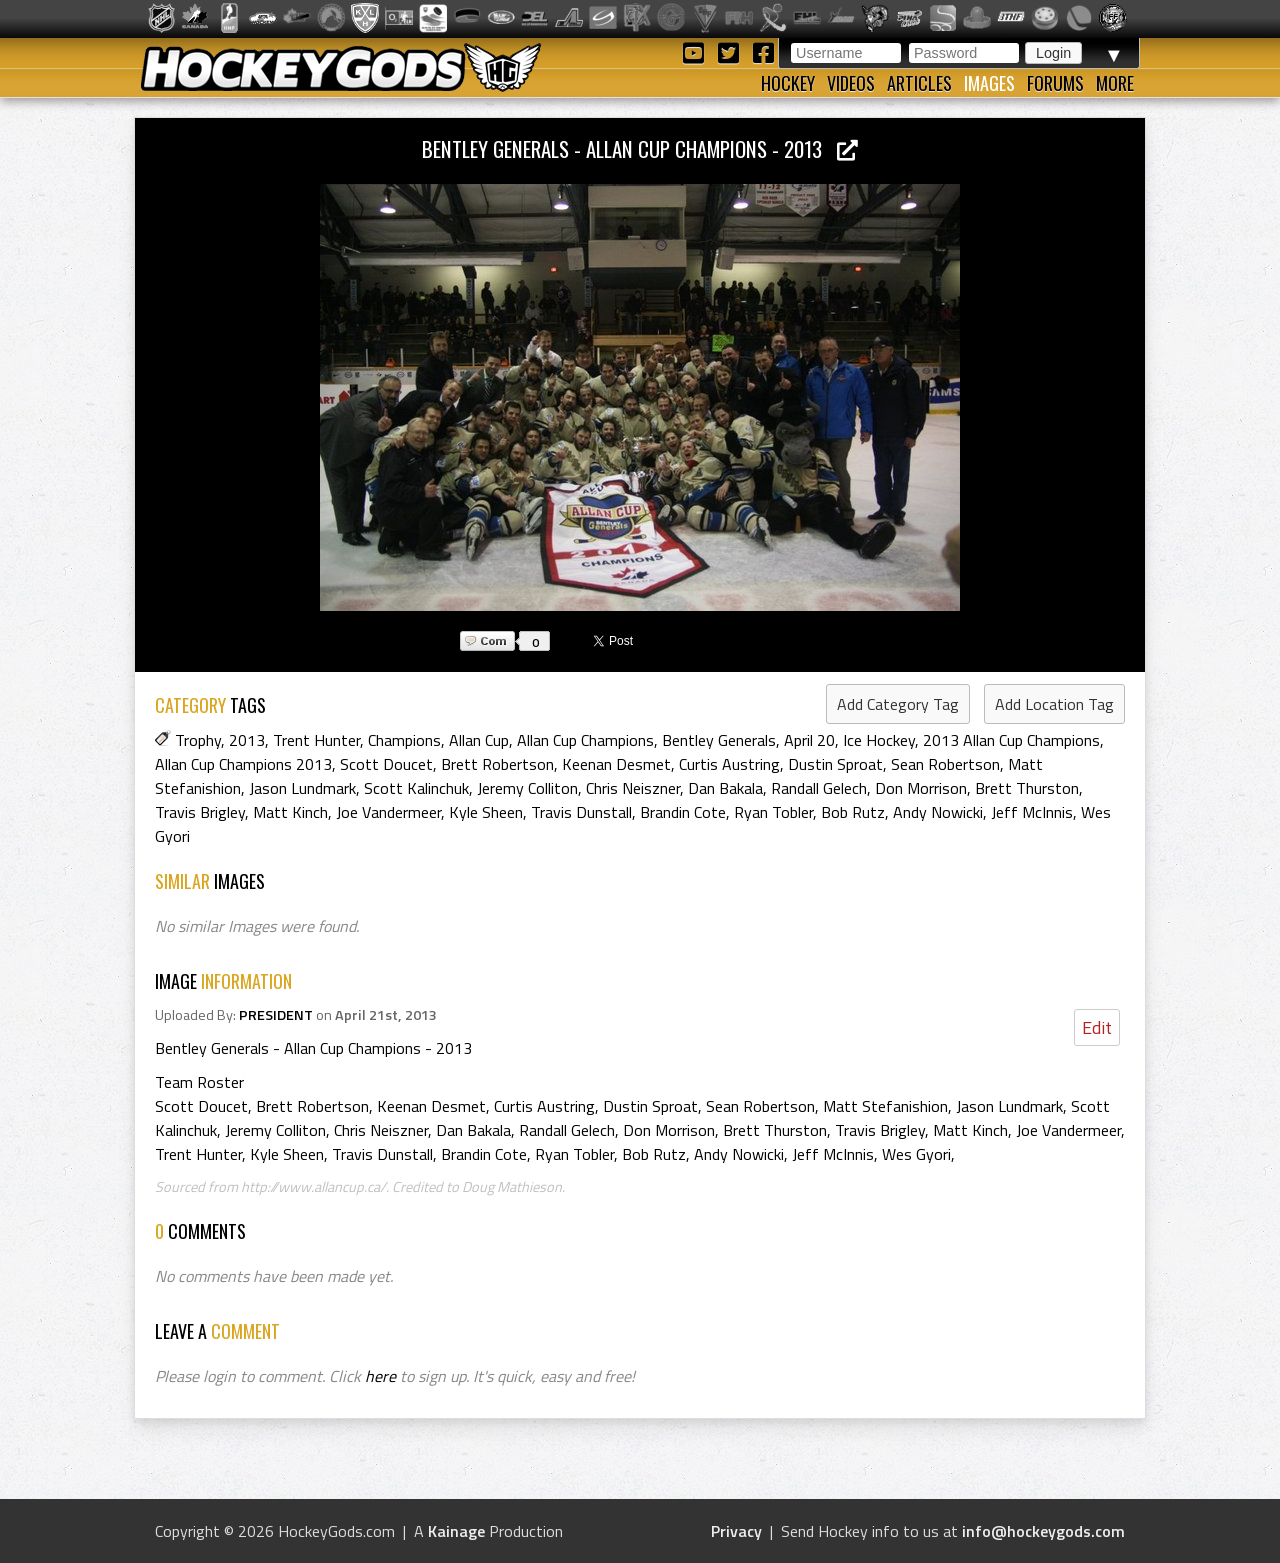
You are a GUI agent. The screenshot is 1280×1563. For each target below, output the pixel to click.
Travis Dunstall (581, 812)
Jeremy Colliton (527, 788)
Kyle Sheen (486, 812)
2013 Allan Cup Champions (1011, 740)
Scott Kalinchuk (416, 788)
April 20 (809, 740)
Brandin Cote (683, 812)
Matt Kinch (290, 812)
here (380, 1376)
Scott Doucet (386, 764)
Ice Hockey (879, 740)
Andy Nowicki (938, 812)
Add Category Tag (898, 704)
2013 (247, 740)
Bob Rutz (853, 812)
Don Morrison (921, 788)
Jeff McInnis (1032, 812)
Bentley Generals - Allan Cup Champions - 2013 (640, 148)
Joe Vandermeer (388, 812)
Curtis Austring (729, 764)
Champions (404, 740)
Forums (1055, 83)
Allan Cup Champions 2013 (243, 764)
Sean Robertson (945, 764)
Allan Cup (479, 740)
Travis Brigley (200, 812)
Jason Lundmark (302, 788)
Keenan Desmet (616, 764)
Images (989, 83)
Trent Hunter (316, 740)
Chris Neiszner (633, 788)
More (1115, 83)
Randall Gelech (819, 788)
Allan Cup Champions (585, 740)
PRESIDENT (276, 1015)
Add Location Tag (1054, 704)
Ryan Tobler (773, 812)
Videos (851, 83)
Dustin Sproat (835, 764)
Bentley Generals (719, 740)
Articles (919, 83)
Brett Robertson (497, 764)
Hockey (788, 83)
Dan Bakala (725, 788)
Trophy (198, 740)
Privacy (736, 1531)
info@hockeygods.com (1043, 1531)
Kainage (456, 1531)
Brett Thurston (1027, 788)
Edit (1097, 1027)
